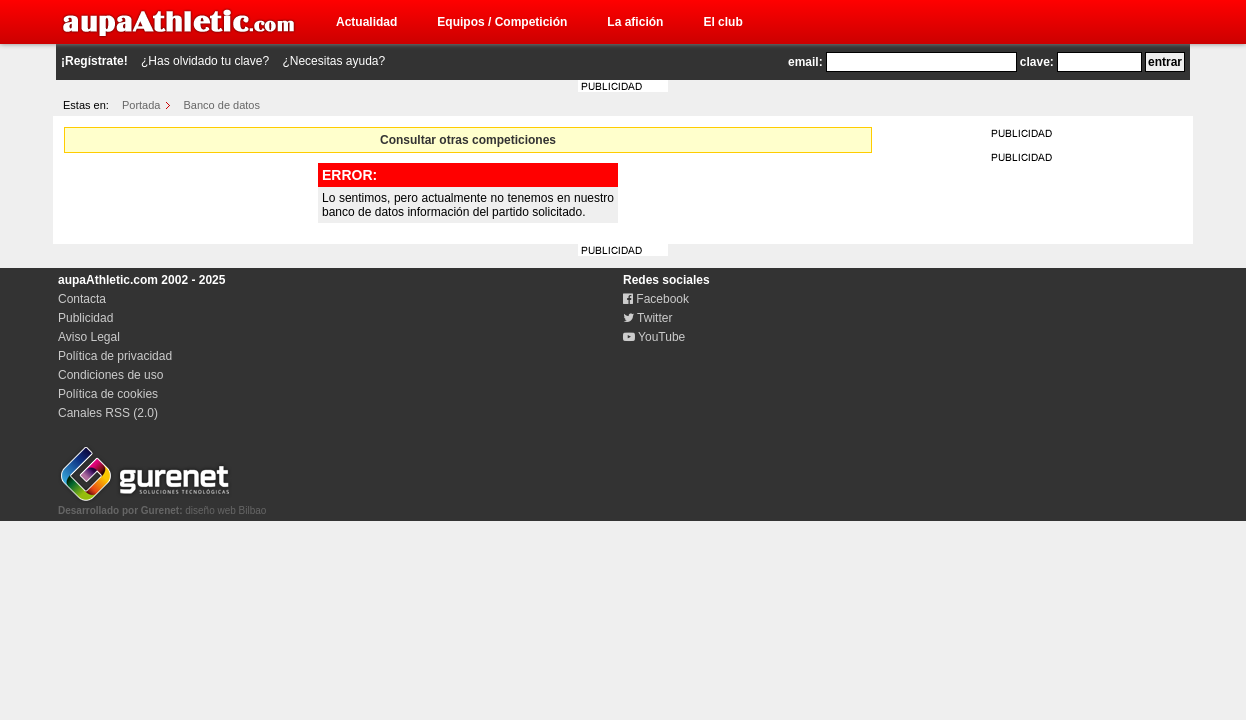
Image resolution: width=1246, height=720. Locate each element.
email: (805, 62)
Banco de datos (222, 105)
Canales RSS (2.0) (108, 413)
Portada (141, 105)
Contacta (82, 299)
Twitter (647, 318)
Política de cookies (108, 394)
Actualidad (366, 22)
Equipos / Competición (502, 22)
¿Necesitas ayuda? (333, 61)
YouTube (654, 337)
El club (722, 22)
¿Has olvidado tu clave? (205, 61)
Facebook (656, 299)
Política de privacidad (115, 356)
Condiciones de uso (110, 375)
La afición (635, 22)
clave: (1037, 62)
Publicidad (85, 318)
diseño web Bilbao (162, 505)
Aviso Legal (89, 337)
